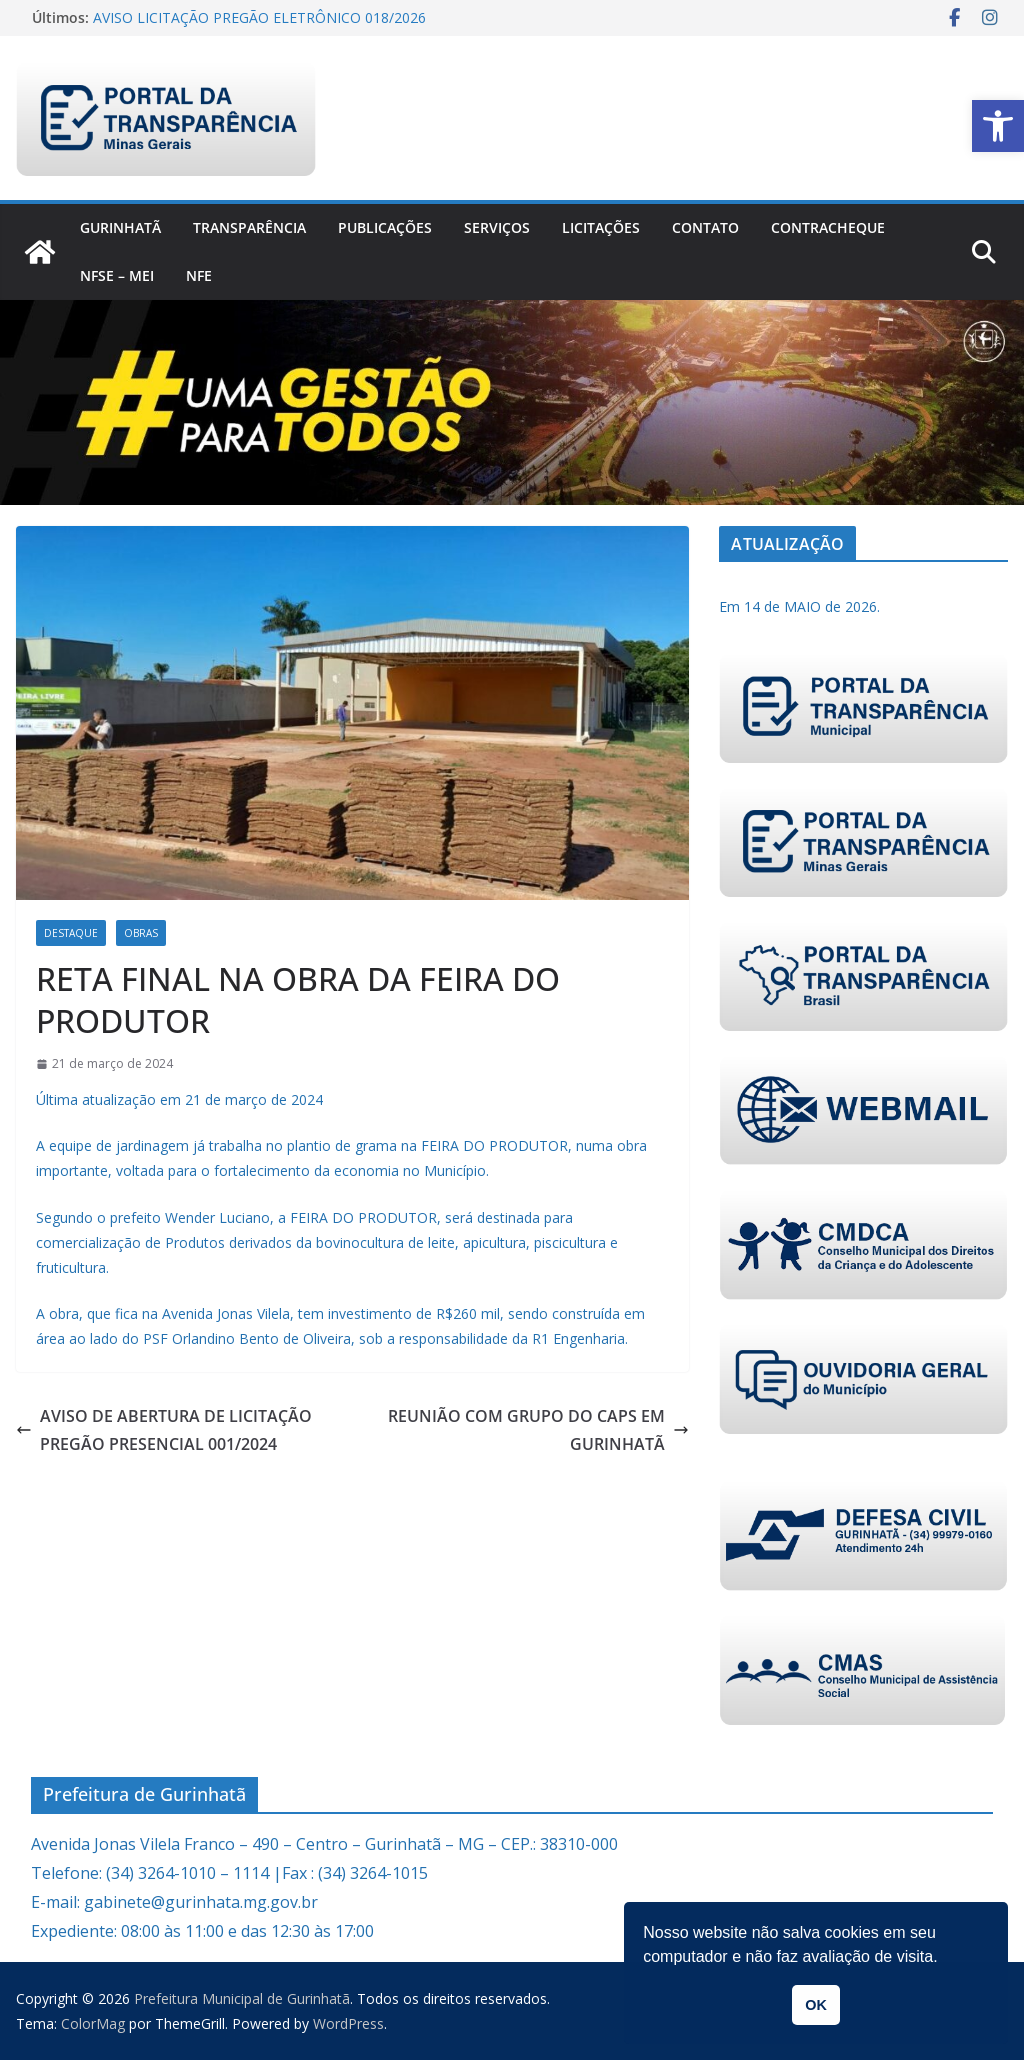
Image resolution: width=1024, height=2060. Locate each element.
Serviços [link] (497, 227)
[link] (998, 126)
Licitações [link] (601, 227)
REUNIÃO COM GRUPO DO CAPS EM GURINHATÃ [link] (538, 1430)
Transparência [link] (249, 227)
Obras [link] (141, 933)
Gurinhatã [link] (120, 227)
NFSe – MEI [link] (117, 275)
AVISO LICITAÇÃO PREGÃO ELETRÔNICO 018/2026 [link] (259, 17)
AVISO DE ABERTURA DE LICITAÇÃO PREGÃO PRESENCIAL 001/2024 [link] (164, 1430)
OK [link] (816, 2005)
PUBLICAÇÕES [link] (385, 227)
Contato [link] (705, 227)
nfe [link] (199, 275)
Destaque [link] (71, 933)
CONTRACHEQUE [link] (828, 227)
